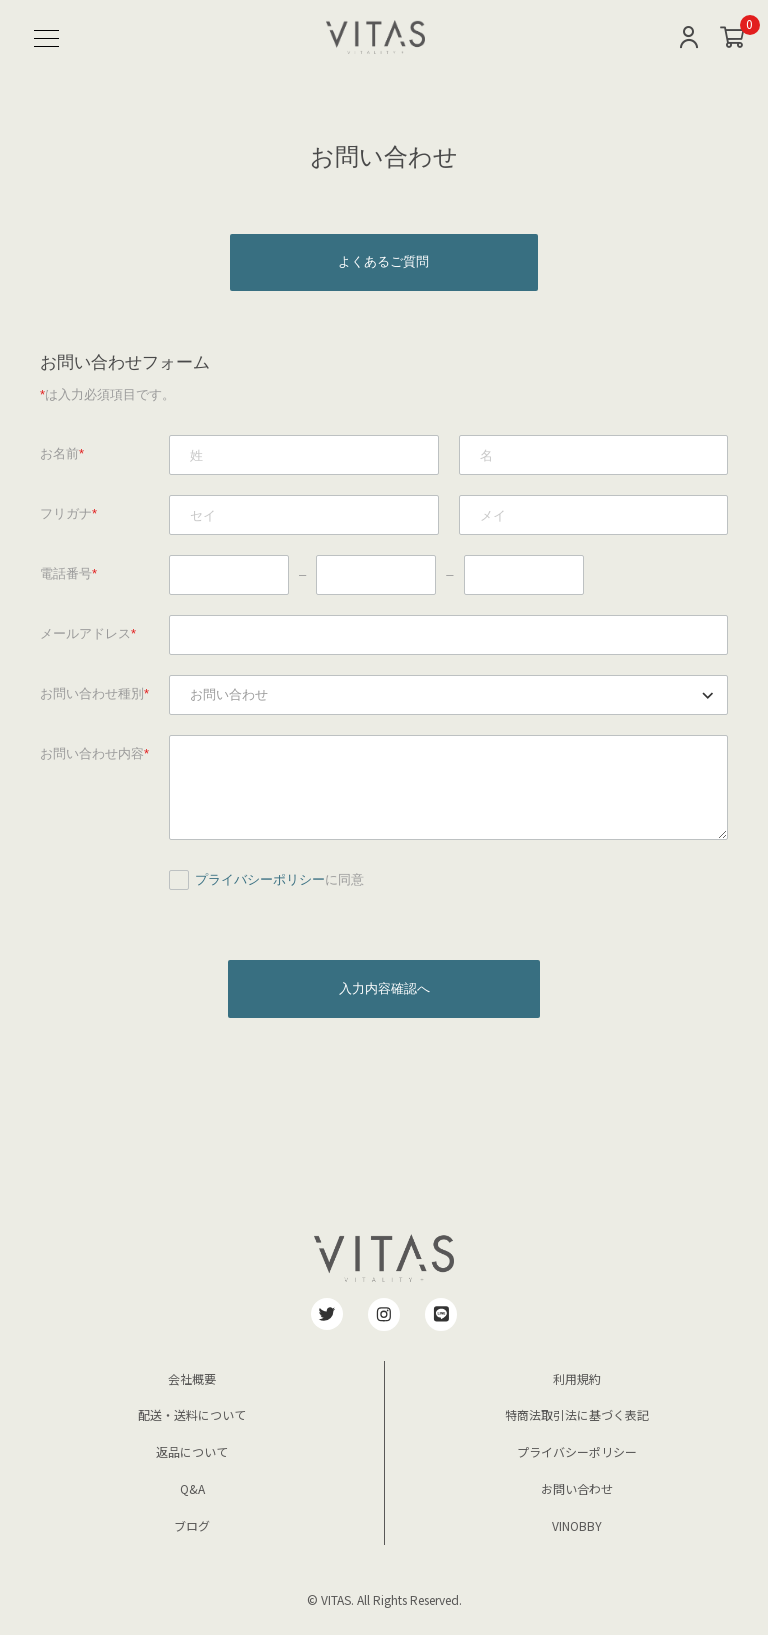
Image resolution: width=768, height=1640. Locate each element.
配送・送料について (192, 1419)
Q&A (192, 1493)
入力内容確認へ (384, 992)
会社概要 (192, 1383)
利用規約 (577, 1383)
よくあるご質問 (384, 263)
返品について (192, 1456)
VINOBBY (577, 1530)
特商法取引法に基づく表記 (577, 1419)
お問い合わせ (577, 1493)
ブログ (192, 1530)
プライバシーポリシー (260, 882)
